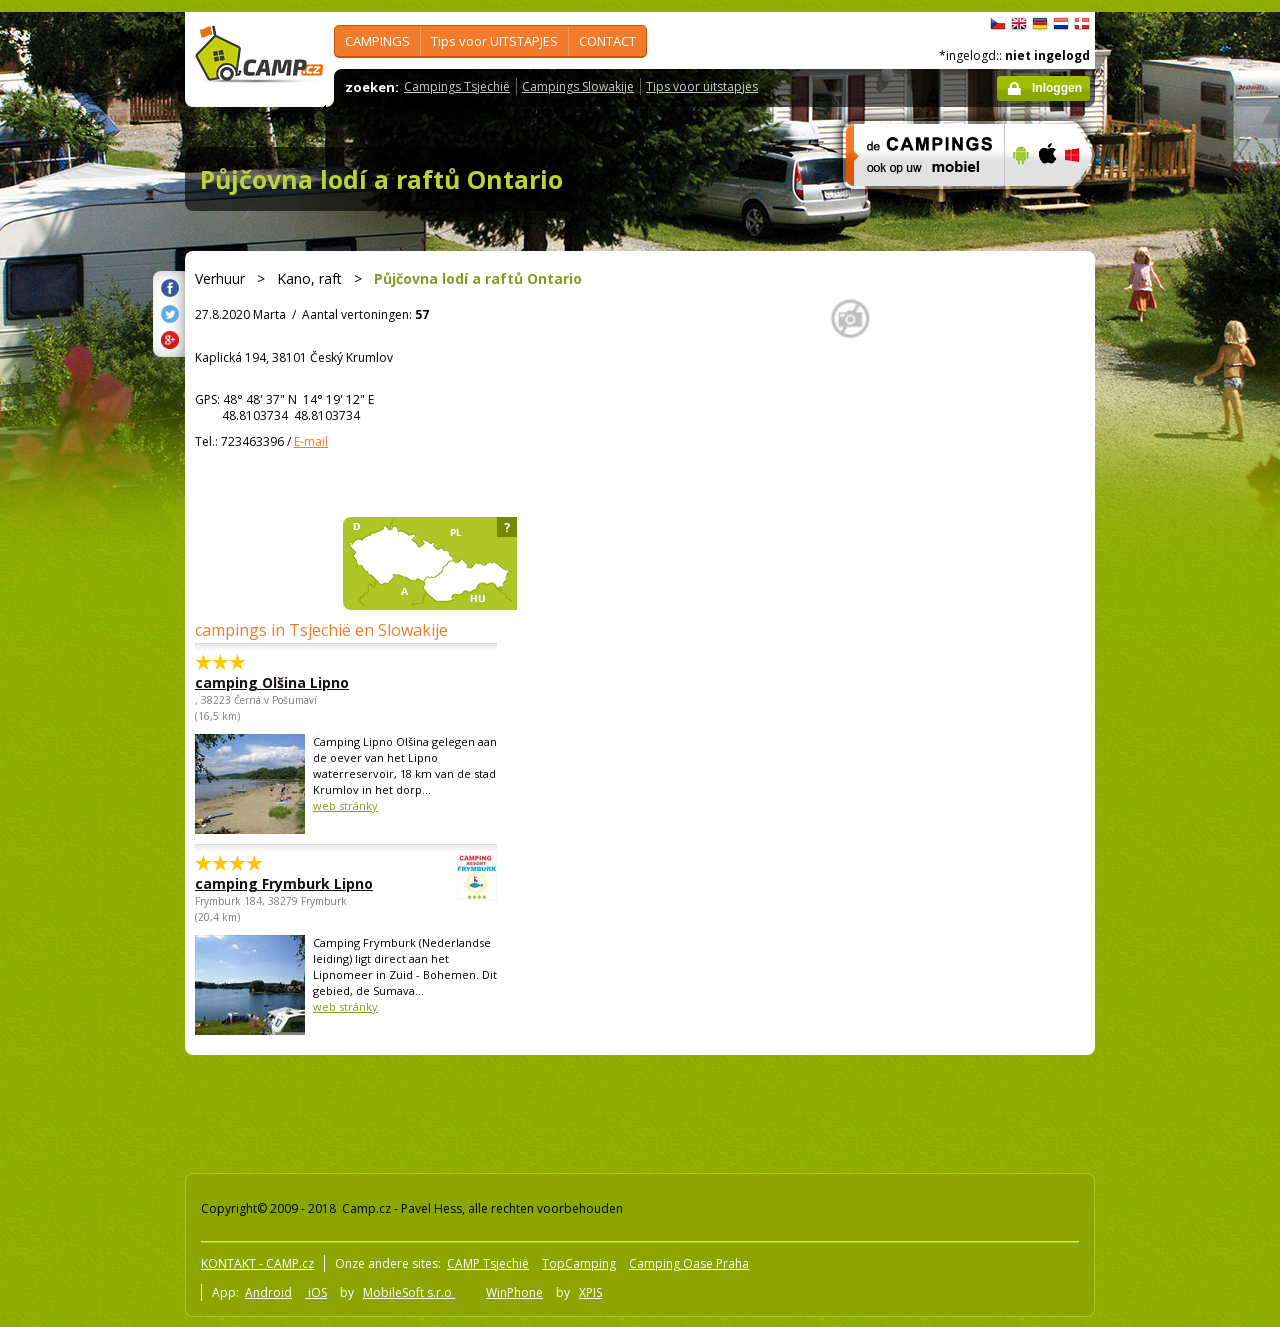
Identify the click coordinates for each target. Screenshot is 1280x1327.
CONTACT (607, 41)
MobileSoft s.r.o (409, 1292)
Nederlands (1061, 24)
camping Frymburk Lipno (291, 883)
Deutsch (1040, 24)
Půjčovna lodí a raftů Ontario (381, 179)
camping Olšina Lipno (272, 682)
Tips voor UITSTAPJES (494, 41)
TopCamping (579, 1263)
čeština (998, 24)
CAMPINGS (377, 41)
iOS (316, 1292)
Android (268, 1292)
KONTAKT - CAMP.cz (257, 1263)
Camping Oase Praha (689, 1263)
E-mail (311, 441)
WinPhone (514, 1292)
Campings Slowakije (578, 86)
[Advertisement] (1179, 613)
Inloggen (1057, 88)
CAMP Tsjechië (488, 1263)
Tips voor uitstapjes (702, 86)
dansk (1082, 24)
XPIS (590, 1292)
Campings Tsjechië (457, 86)
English (1019, 24)
